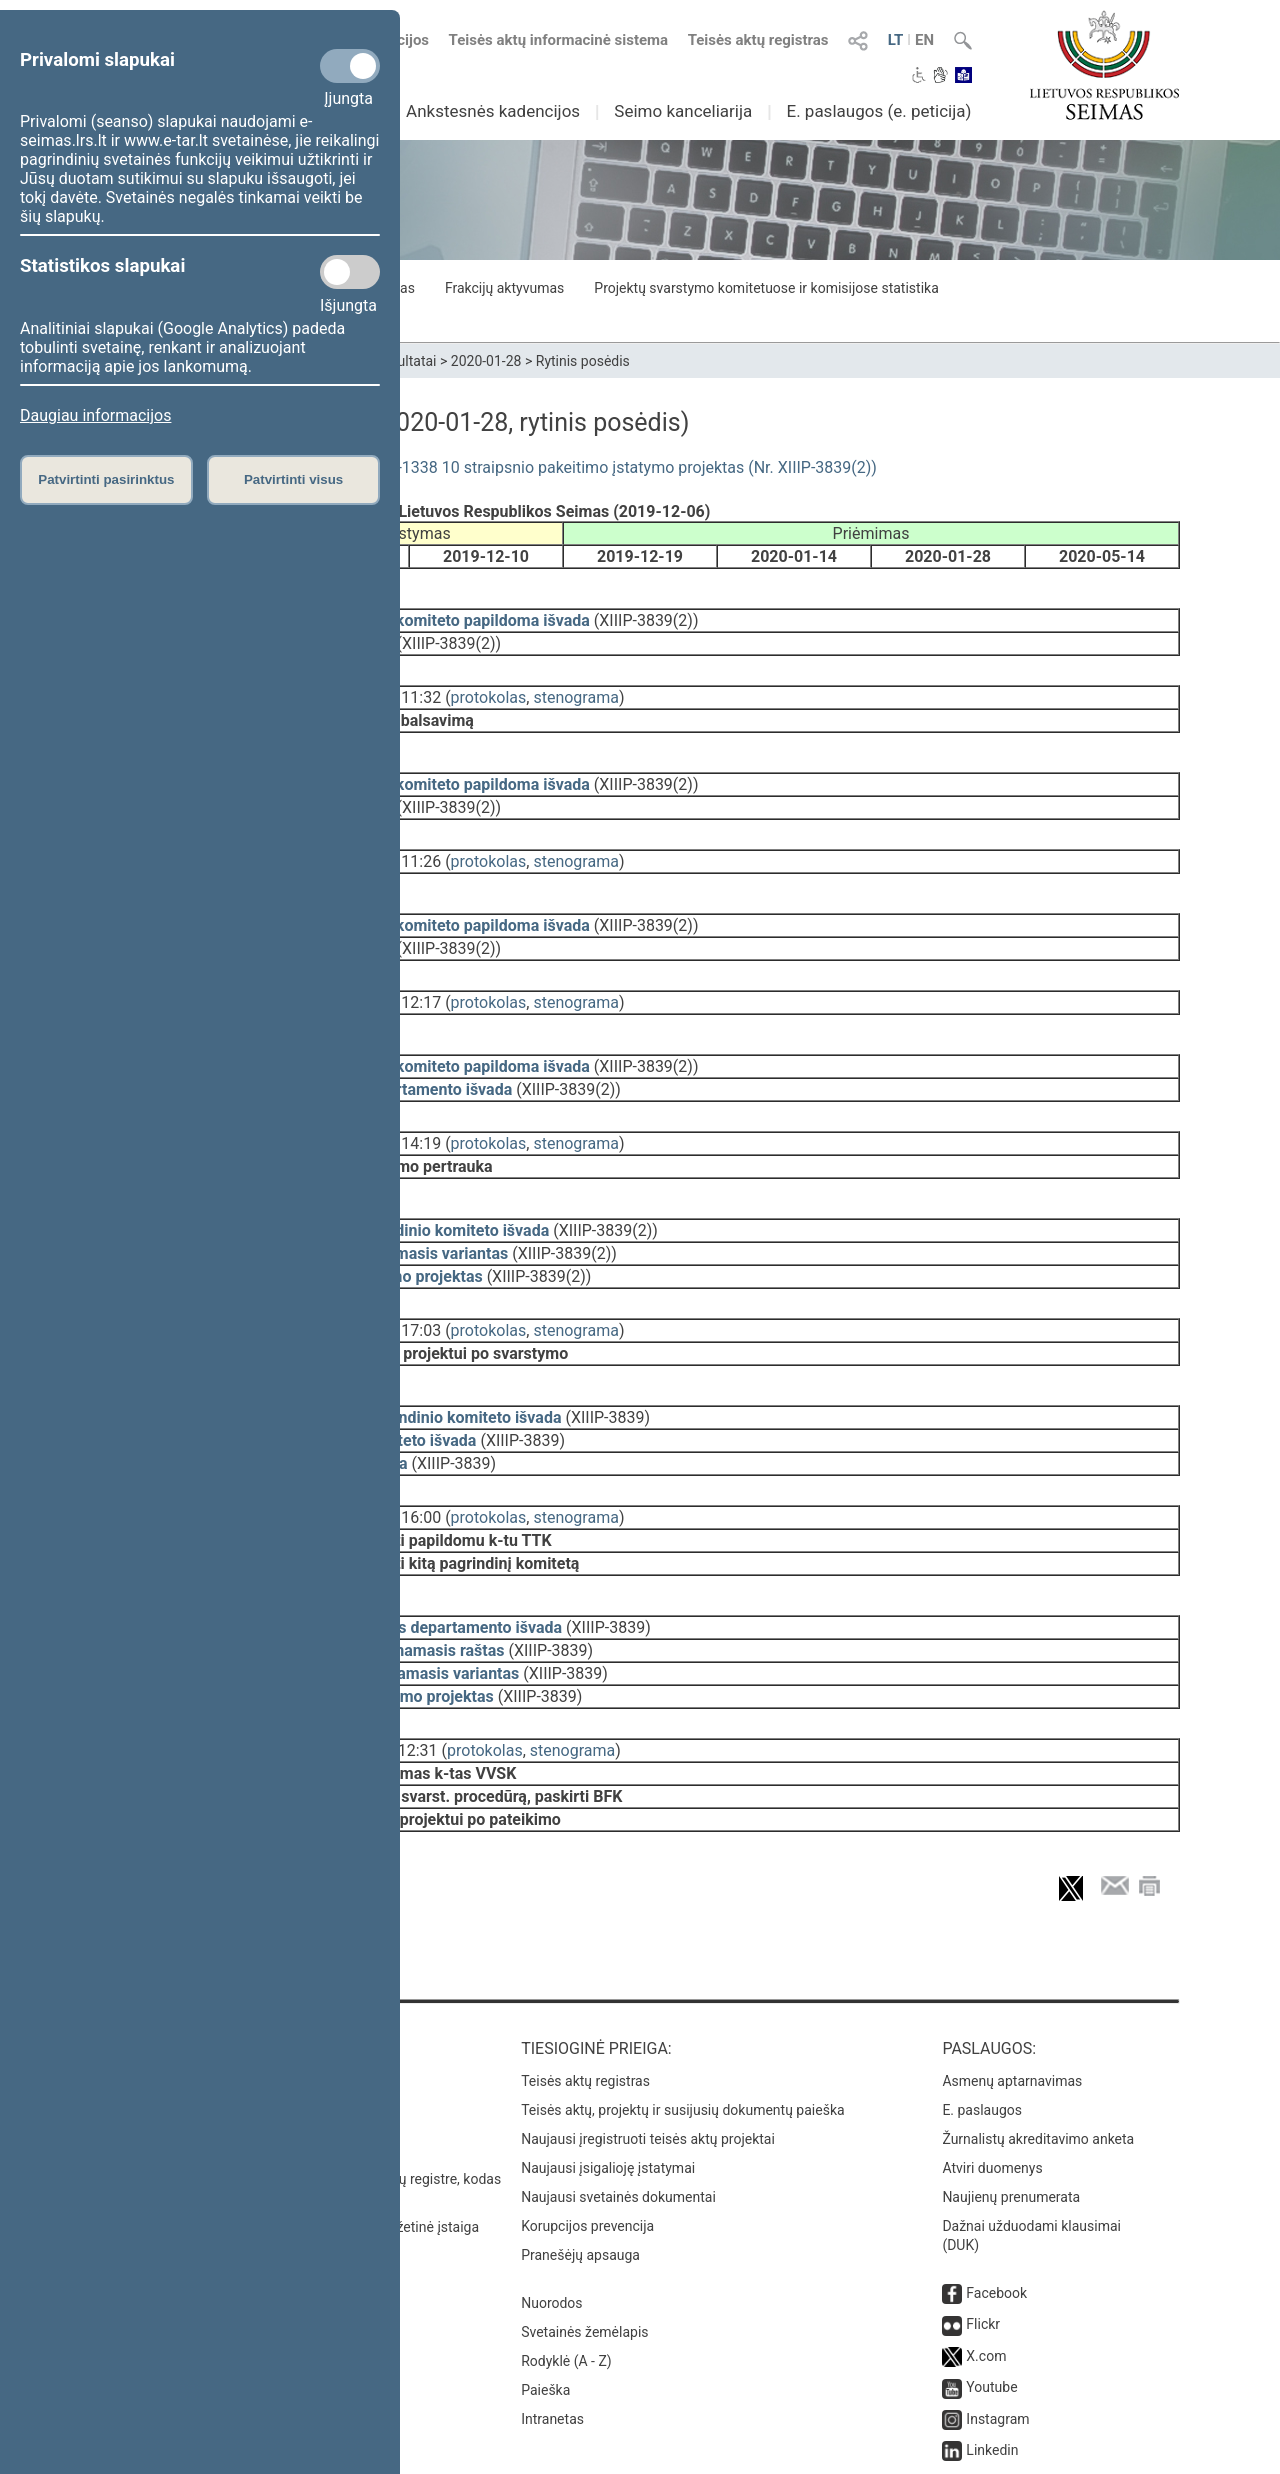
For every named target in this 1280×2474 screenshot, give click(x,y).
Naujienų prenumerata (1011, 2085)
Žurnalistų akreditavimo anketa (1038, 2027)
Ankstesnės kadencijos (493, 111)
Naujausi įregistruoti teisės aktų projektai (648, 2027)
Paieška (545, 2278)
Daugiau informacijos (95, 415)
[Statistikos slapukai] (350, 272)
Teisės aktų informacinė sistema (559, 40)
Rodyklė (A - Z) (566, 2249)
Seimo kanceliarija (683, 111)
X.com (986, 2244)
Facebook (996, 2181)
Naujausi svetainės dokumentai (618, 2085)
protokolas (489, 683)
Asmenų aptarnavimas (1012, 1969)
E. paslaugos (982, 1998)
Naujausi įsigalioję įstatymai (608, 2056)
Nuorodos (551, 2191)
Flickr (983, 2212)
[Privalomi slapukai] (350, 66)
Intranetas (552, 2307)
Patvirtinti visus (293, 479)
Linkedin (992, 2338)
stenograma (575, 683)
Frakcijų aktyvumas (504, 288)
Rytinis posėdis (583, 361)
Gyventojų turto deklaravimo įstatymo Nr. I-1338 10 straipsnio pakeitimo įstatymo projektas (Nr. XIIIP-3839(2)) (488, 467)
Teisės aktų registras (758, 40)
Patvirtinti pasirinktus (106, 479)
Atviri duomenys (992, 2056)
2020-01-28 (486, 361)
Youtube (991, 2275)
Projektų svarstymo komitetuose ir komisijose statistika (766, 288)
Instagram (997, 2307)
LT (896, 40)
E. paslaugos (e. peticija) (878, 111)
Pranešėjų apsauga (580, 2143)
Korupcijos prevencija (587, 2114)
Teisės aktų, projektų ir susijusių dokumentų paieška (682, 1998)
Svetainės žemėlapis (584, 2220)
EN (924, 40)
